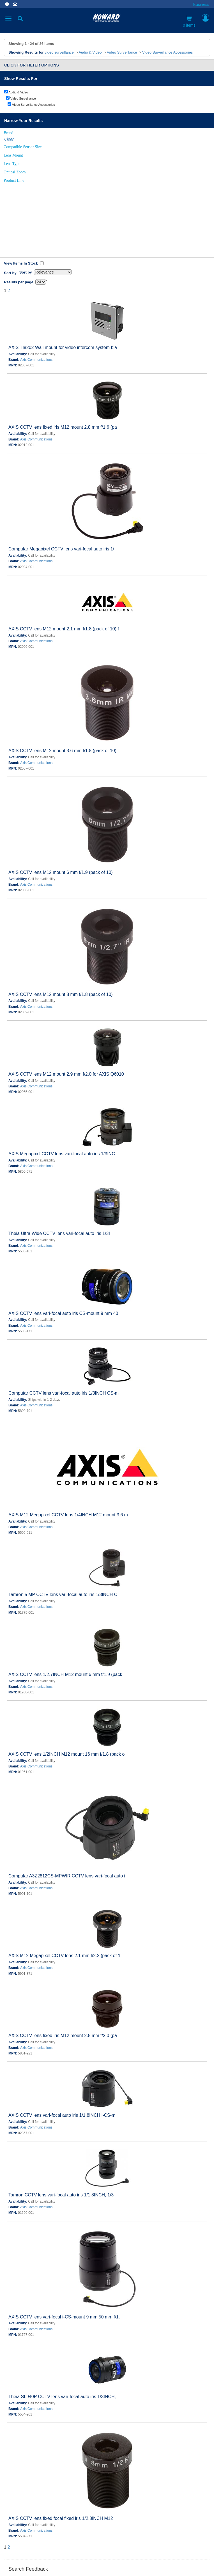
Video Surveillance (122, 52)
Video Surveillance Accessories (167, 52)
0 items (189, 21)
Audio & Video (90, 52)
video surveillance (59, 52)
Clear (8, 139)
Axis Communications (36, 286)
